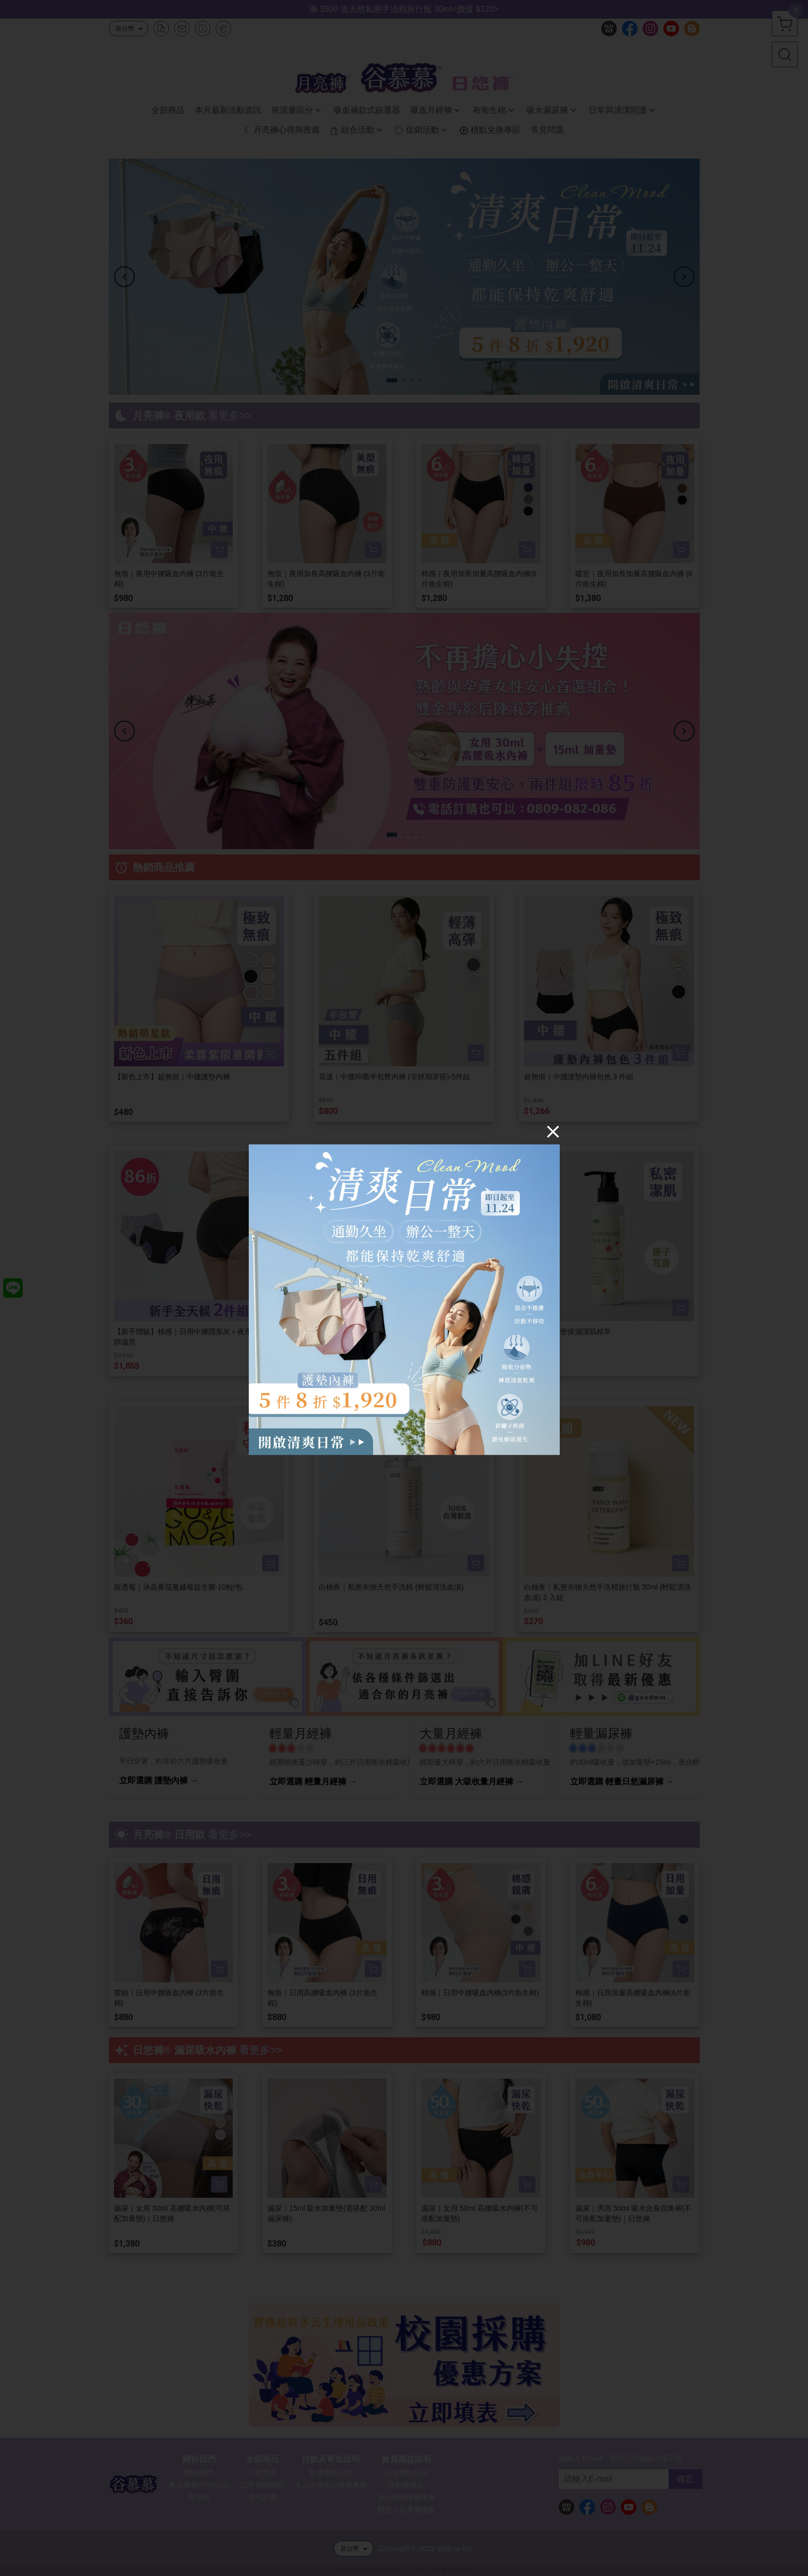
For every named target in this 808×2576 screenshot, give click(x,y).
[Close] (553, 1131)
